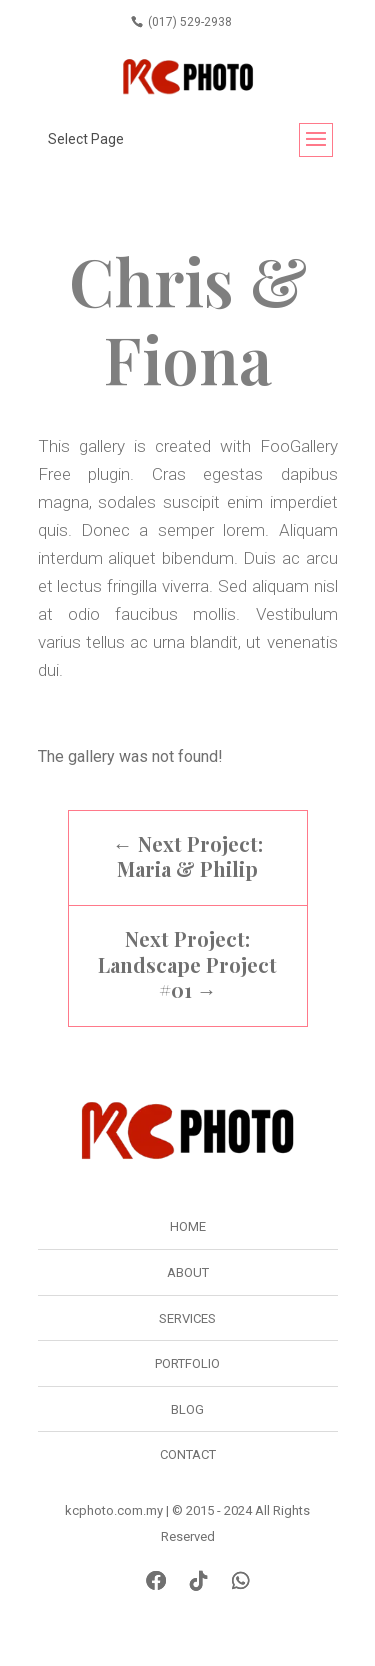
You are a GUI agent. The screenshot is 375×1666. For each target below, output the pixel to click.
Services (187, 1318)
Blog (187, 1409)
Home (188, 1226)
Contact (188, 1454)
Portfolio (187, 1363)
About (188, 1272)
